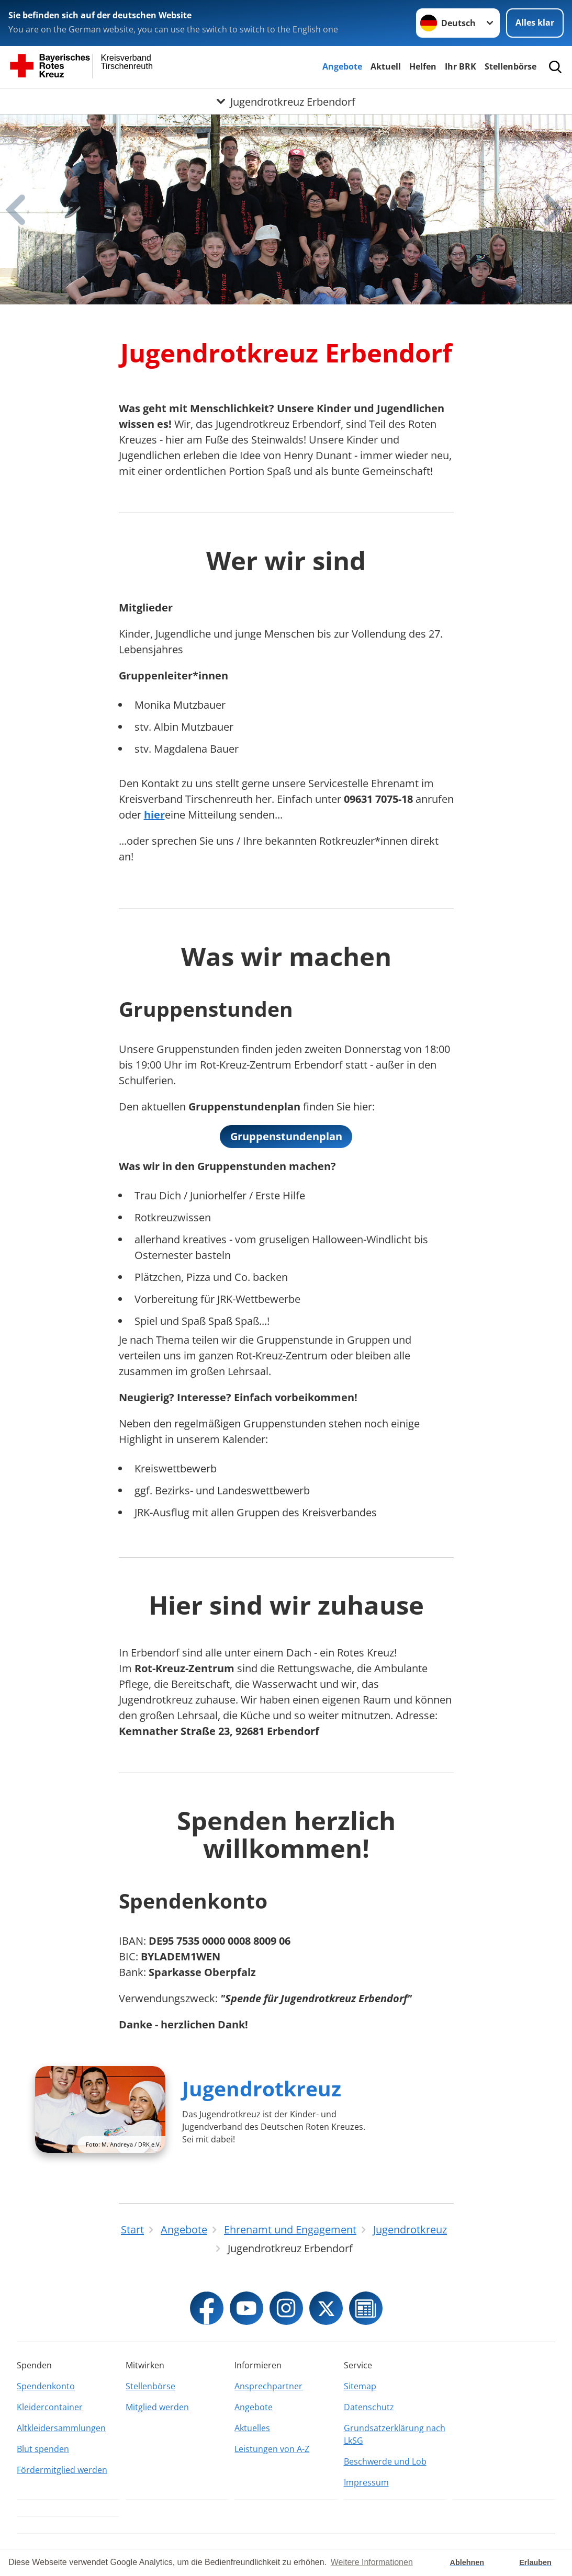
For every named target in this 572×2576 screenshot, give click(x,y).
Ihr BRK (460, 66)
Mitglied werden (157, 2407)
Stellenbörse (510, 66)
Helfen (422, 66)
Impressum (366, 2482)
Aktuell (386, 66)
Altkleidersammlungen (61, 2428)
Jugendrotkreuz (261, 2088)
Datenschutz (369, 2407)
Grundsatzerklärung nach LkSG (394, 2434)
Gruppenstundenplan (286, 1136)
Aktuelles (252, 2428)
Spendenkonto (46, 2386)
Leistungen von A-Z (271, 2449)
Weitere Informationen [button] (372, 2562)
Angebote (342, 66)
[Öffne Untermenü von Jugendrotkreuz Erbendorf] (286, 101)
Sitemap (360, 2386)
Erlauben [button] (535, 2562)
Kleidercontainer (50, 2407)
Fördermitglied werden (62, 2470)
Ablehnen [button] (467, 2562)
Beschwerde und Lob (385, 2461)
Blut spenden (43, 2449)
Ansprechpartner (268, 2386)
